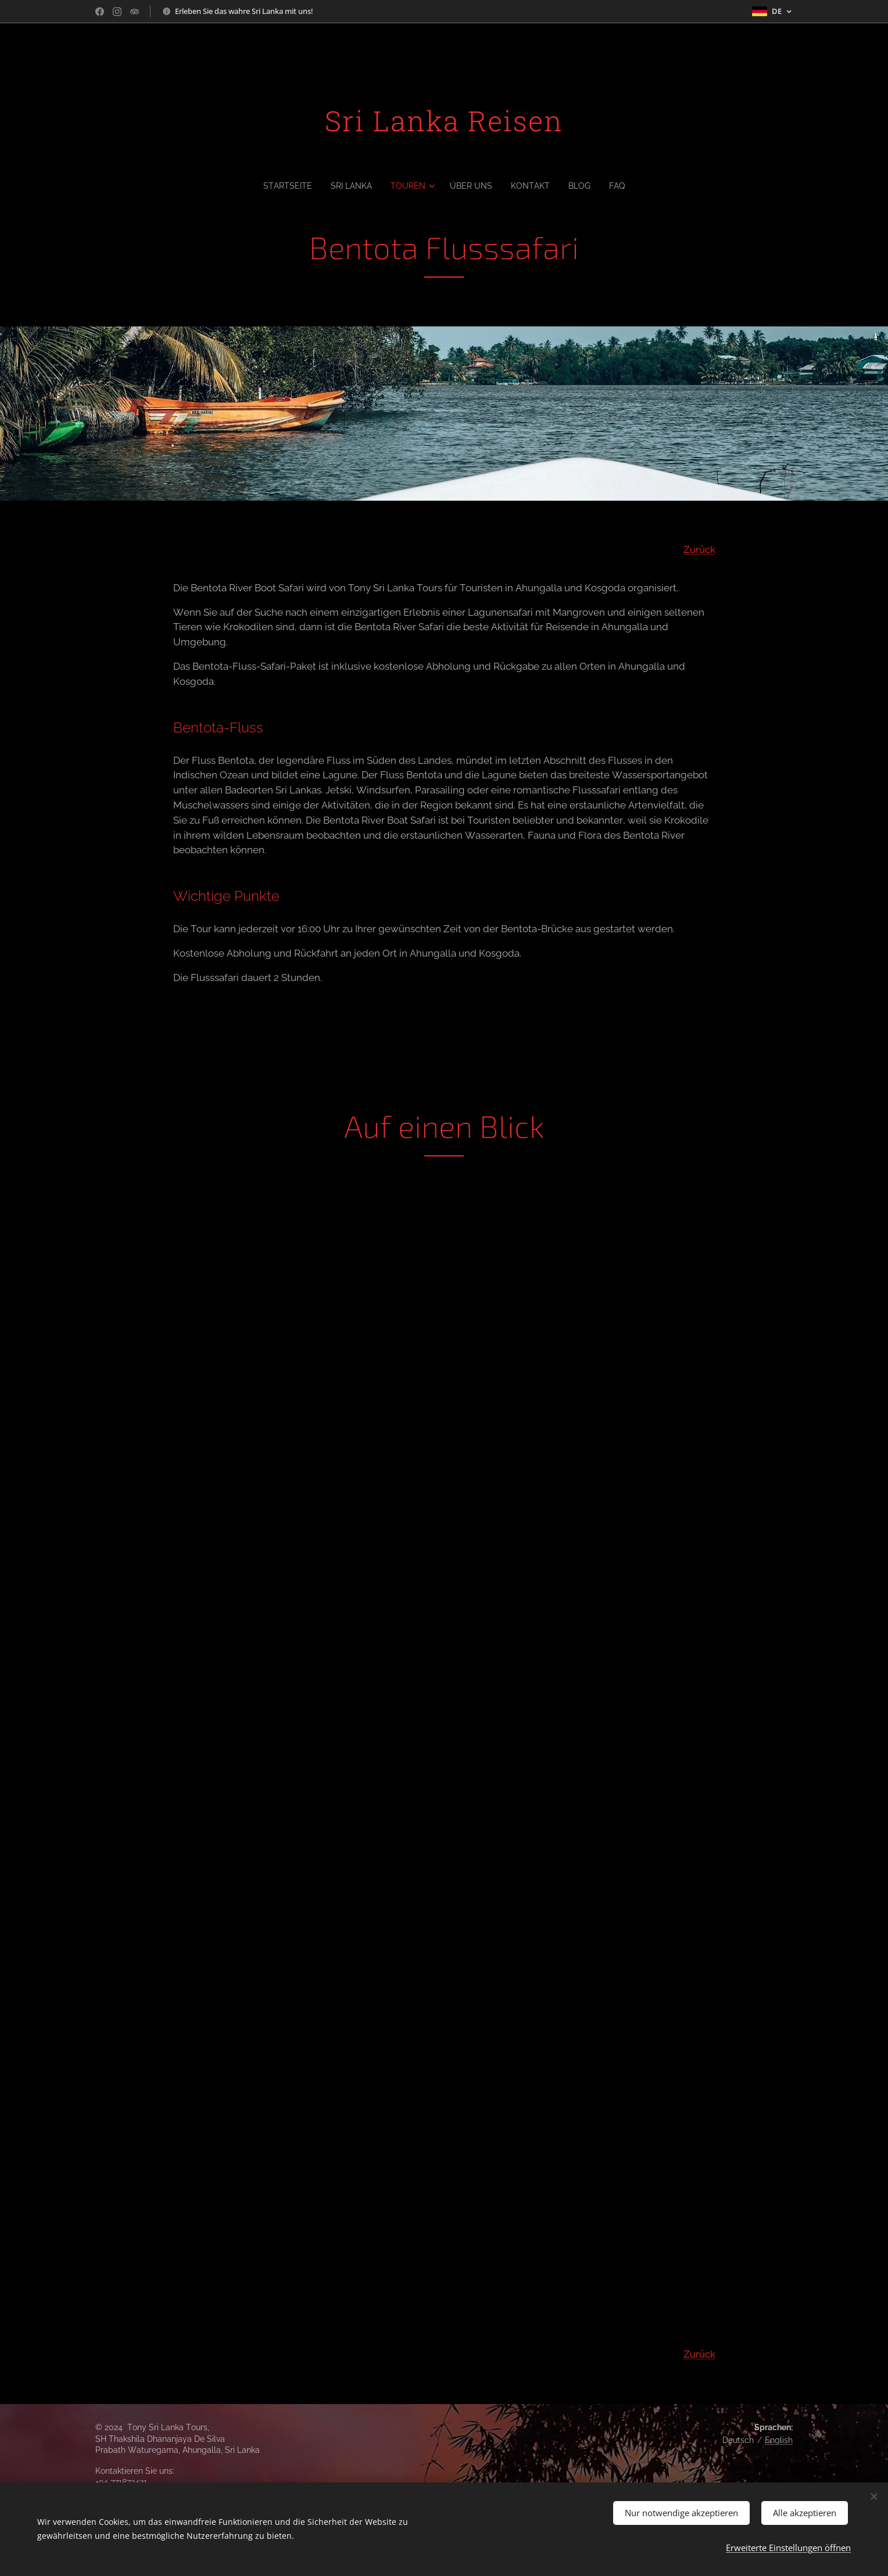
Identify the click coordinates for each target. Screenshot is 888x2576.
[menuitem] (284, 185)
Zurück (699, 549)
